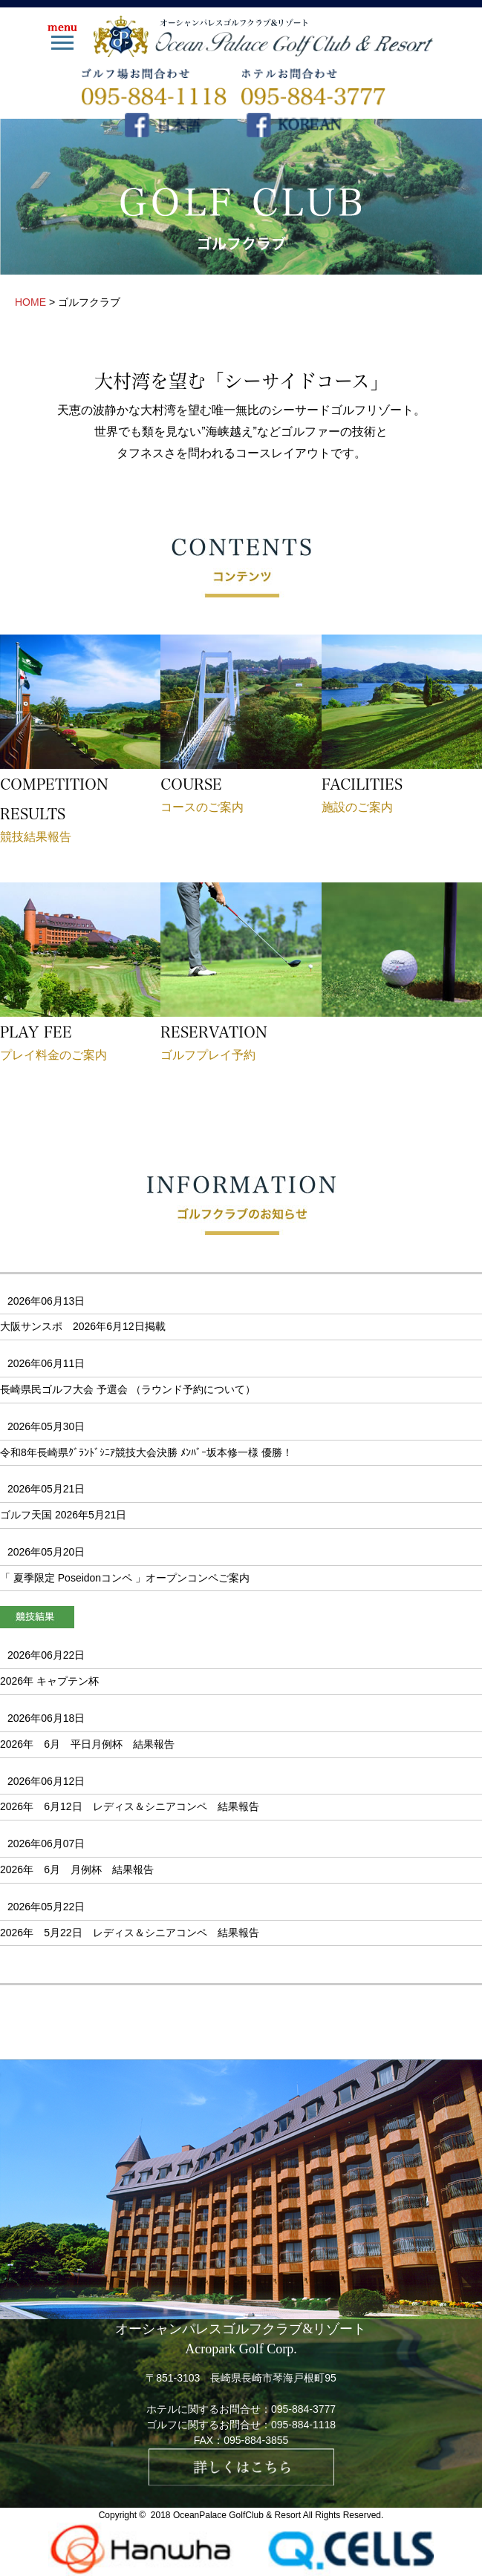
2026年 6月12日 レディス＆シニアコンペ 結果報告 (129, 1806)
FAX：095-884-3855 (241, 2440)
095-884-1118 (303, 2425)
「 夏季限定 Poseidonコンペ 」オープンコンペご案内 (125, 1578)
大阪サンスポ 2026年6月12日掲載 (88, 1326)
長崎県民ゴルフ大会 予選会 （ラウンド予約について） (127, 1389)
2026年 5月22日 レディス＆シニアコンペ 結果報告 (129, 1932)
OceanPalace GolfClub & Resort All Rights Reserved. (278, 2515)
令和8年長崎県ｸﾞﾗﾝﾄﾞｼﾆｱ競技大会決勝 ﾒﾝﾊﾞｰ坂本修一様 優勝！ (146, 1452)
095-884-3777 (303, 2409)
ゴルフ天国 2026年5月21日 (63, 1515)
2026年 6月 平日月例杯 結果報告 (87, 1744)
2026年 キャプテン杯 (49, 1681)
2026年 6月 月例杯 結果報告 (77, 1869)
